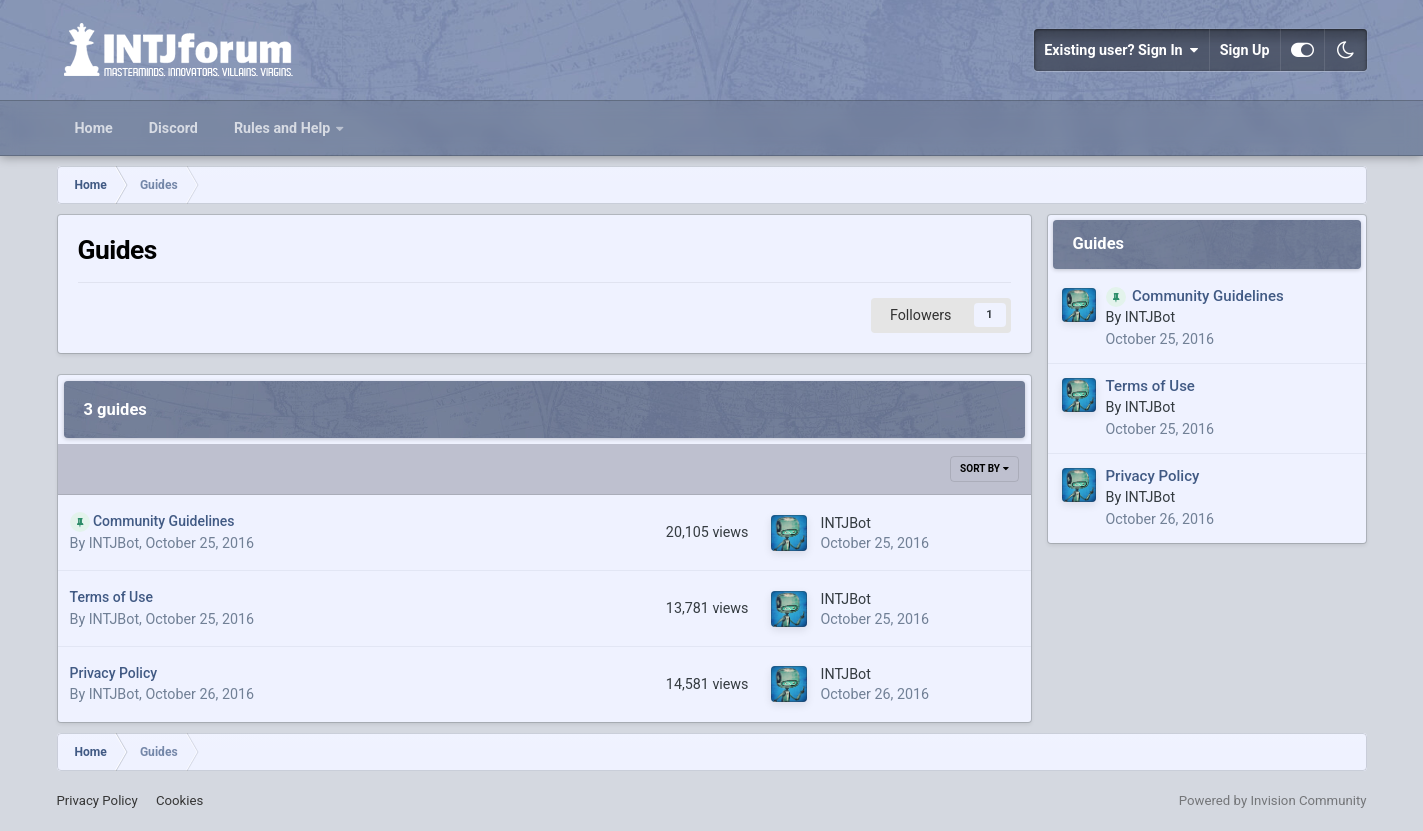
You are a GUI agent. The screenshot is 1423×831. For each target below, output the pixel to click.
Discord (173, 128)
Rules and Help (284, 128)
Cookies (179, 800)
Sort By (984, 468)
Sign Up (1245, 50)
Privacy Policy (114, 673)
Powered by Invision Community (1273, 800)
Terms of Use (111, 597)
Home (94, 128)
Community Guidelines (164, 521)
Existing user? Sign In (1121, 50)
